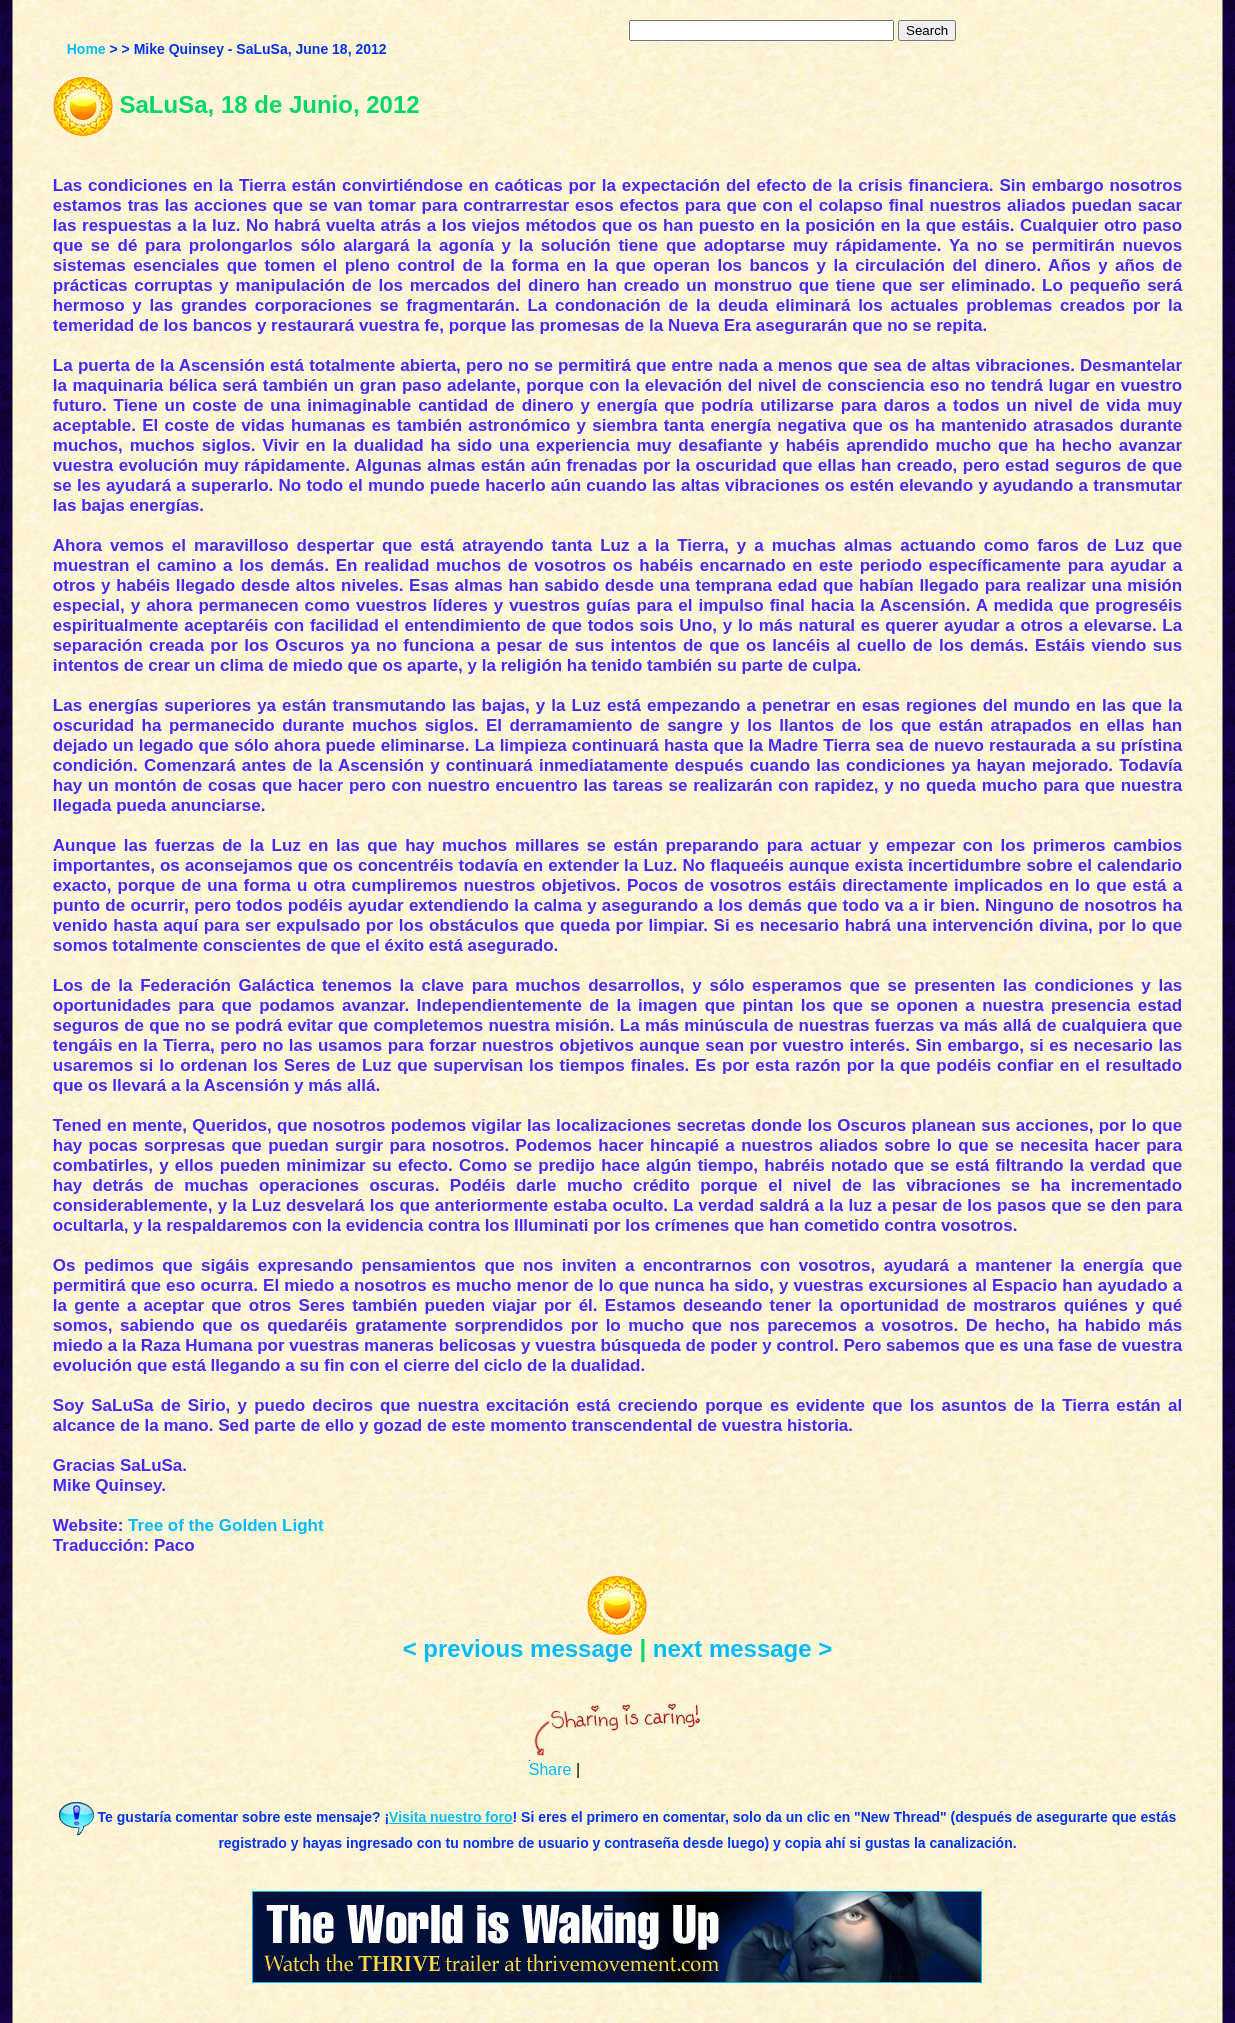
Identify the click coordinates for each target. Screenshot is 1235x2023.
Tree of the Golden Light (226, 1525)
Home (86, 49)
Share (550, 1769)
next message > (742, 1648)
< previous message (518, 1648)
